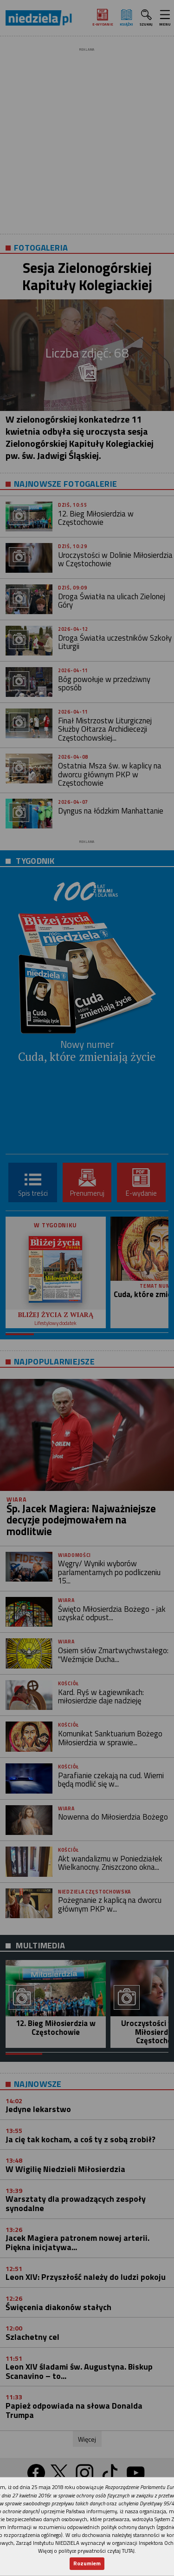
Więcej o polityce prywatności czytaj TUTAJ (86, 2551)
